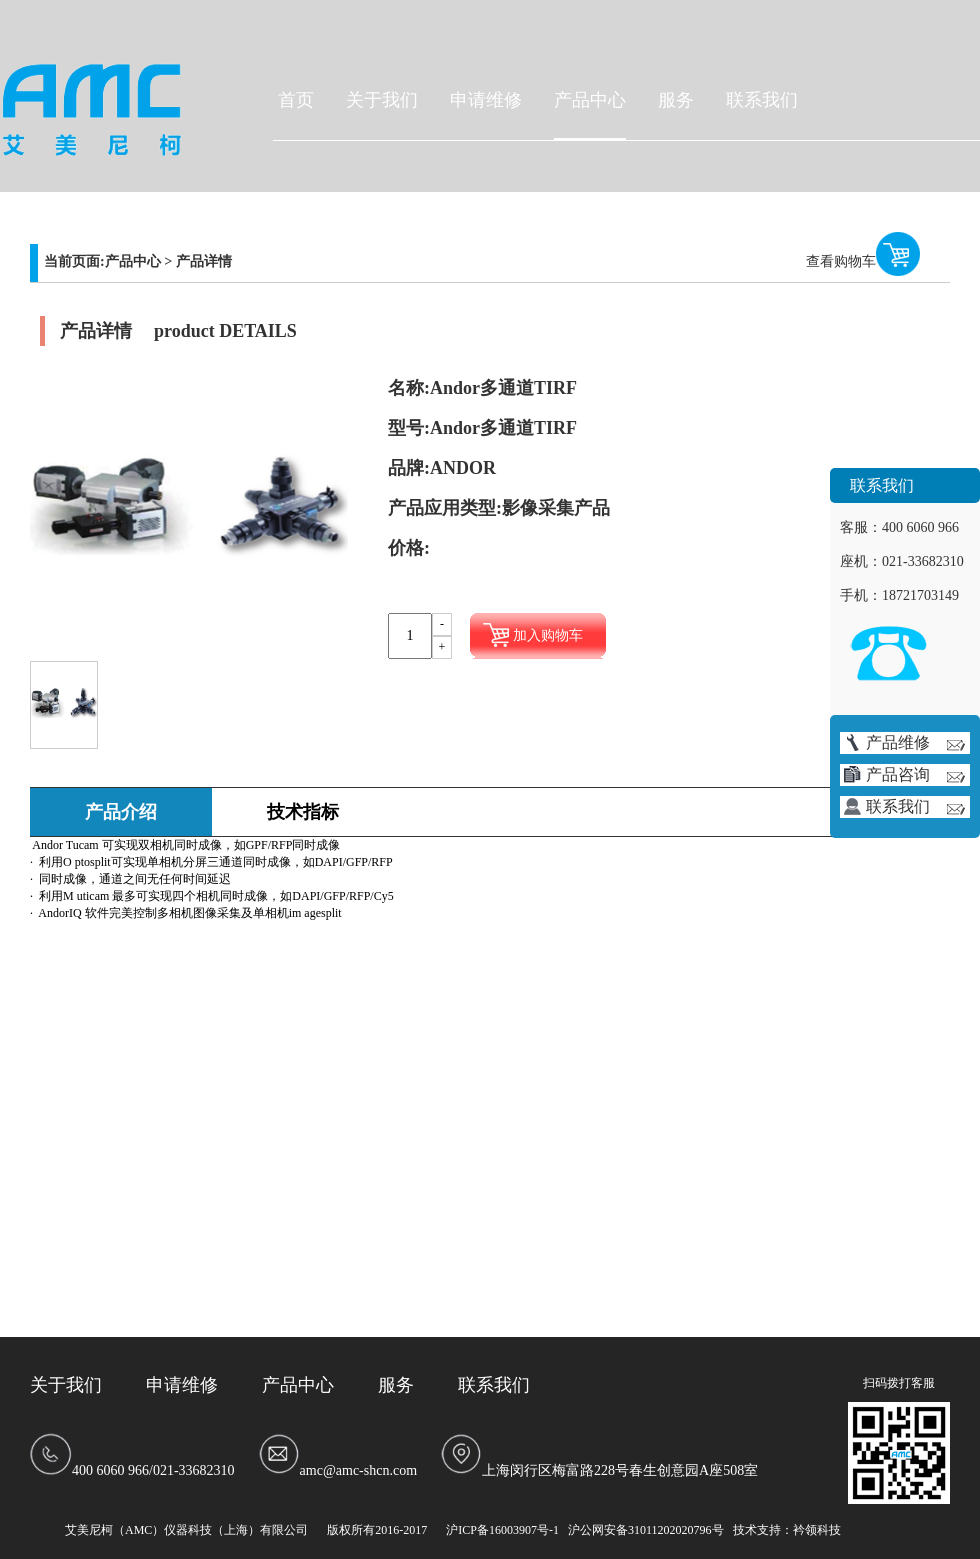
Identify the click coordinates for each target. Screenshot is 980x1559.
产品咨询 (915, 774)
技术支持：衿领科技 (787, 1530)
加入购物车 (548, 635)
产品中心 (590, 100)
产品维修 (915, 742)
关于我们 (382, 100)
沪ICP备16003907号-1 (502, 1530)
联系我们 (762, 100)
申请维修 (486, 100)
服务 (676, 100)
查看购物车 (841, 261)
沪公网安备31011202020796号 (646, 1530)
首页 (296, 100)
